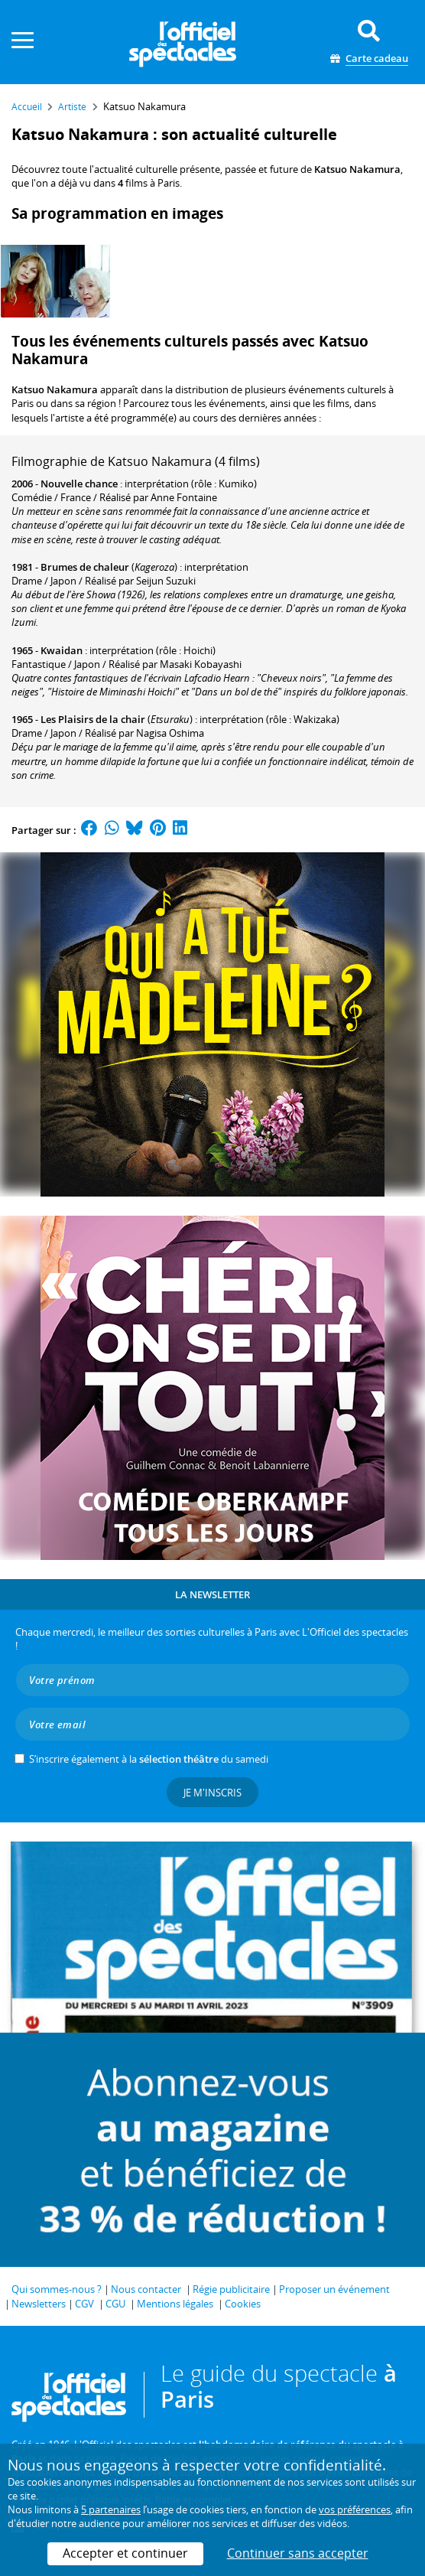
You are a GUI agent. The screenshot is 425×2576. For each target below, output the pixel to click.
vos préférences (355, 2509)
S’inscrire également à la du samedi (148, 1759)
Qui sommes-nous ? (56, 2289)
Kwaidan (62, 650)
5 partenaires (111, 2509)
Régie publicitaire (231, 2289)
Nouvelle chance (79, 483)
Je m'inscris (212, 1792)
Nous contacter (146, 2289)
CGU (115, 2304)
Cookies (243, 2304)
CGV (84, 2304)
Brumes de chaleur (85, 567)
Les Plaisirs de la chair (93, 719)
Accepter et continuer (125, 2553)
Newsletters (38, 2304)
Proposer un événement (334, 2289)
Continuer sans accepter (297, 2553)
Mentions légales (175, 2304)
